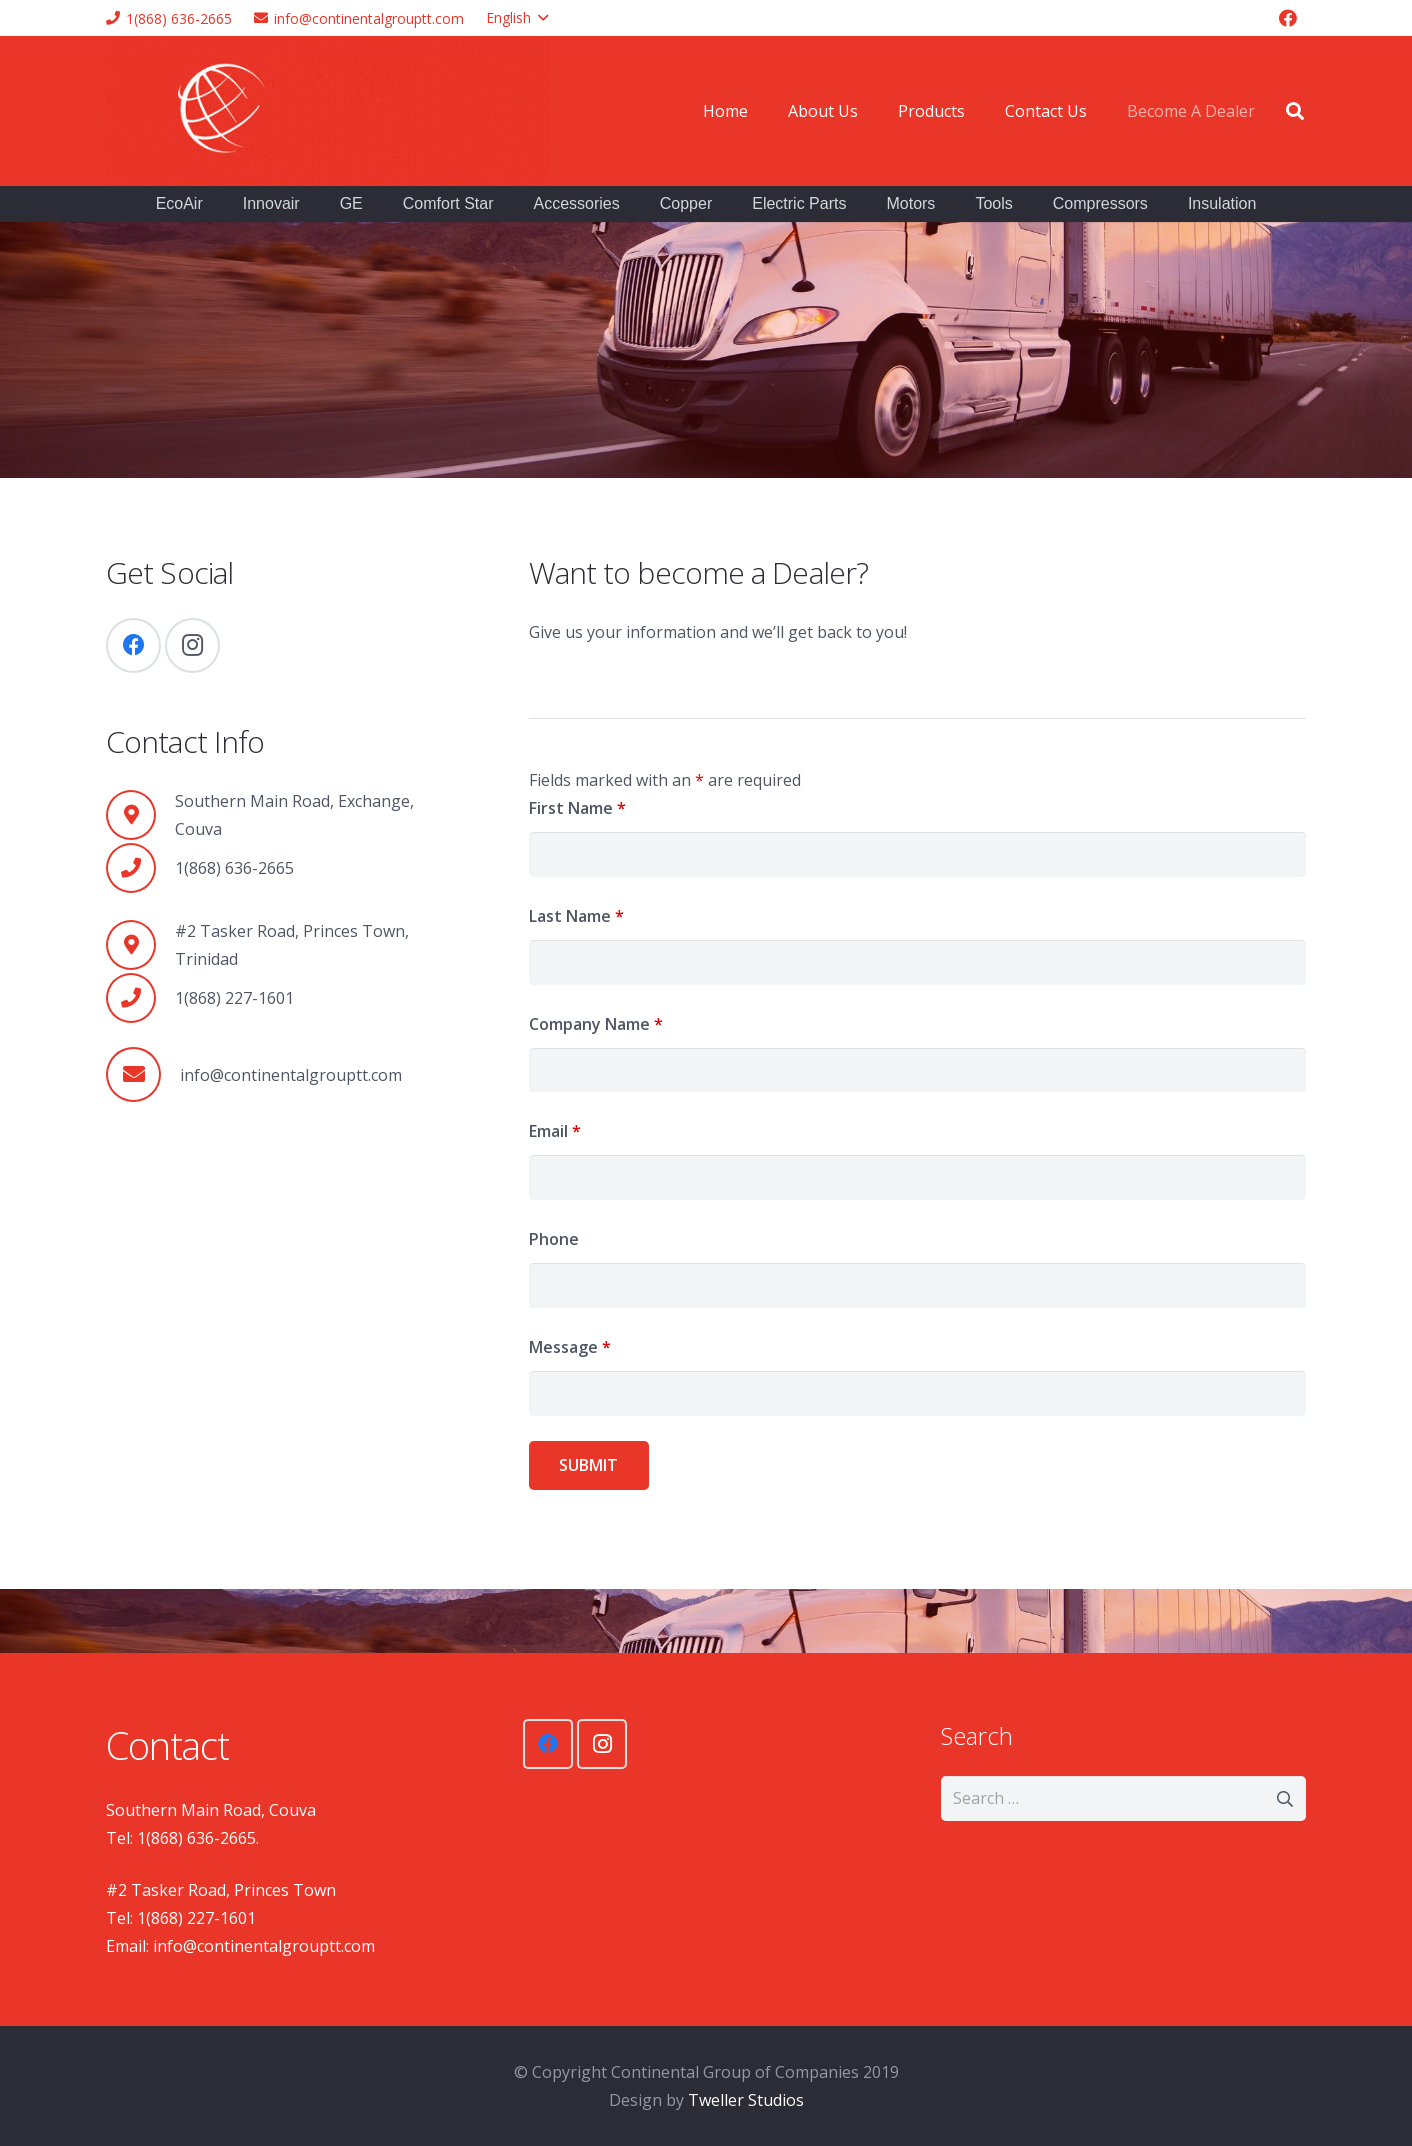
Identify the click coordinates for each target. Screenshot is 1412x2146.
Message (570, 1347)
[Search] (1295, 111)
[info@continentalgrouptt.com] (143, 1074)
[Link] (328, 111)
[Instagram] (192, 645)
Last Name (576, 916)
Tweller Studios (746, 2100)
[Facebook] (1288, 18)
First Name (577, 808)
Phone (554, 1239)
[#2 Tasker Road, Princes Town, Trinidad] (140, 945)
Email (555, 1131)
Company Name (596, 1024)
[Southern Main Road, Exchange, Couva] (140, 815)
